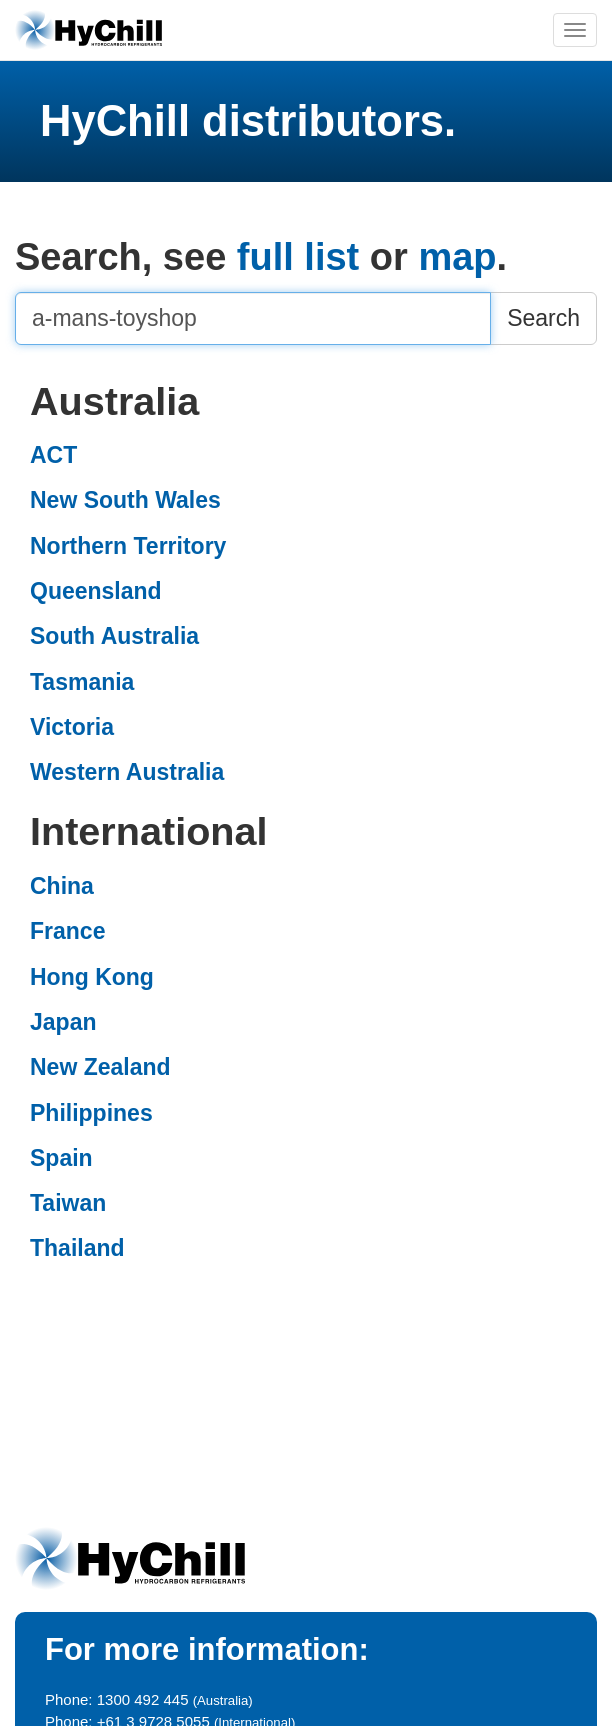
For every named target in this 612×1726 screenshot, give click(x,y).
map (457, 257)
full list (298, 257)
